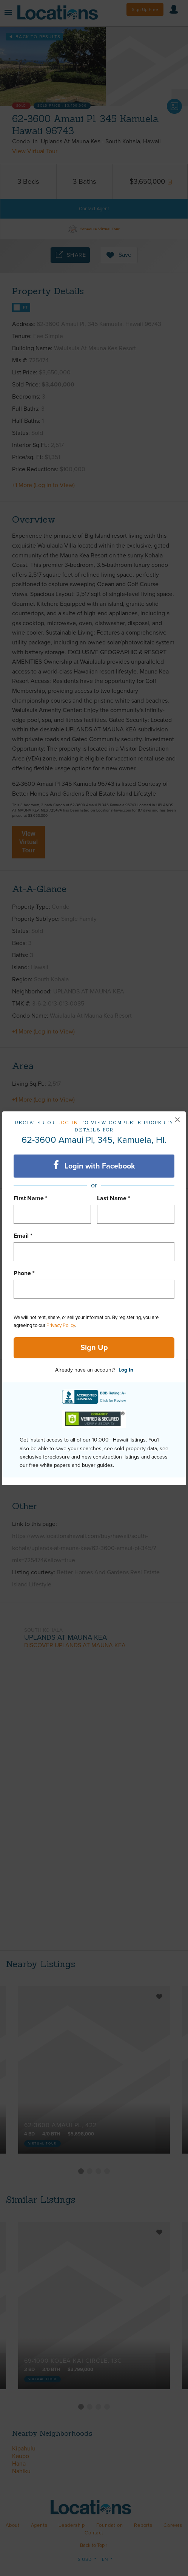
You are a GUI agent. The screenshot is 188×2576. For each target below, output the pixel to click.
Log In (126, 1370)
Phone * (24, 1273)
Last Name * (113, 1198)
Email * (23, 1236)
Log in (68, 1122)
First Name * (31, 1198)
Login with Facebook (94, 1165)
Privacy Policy (60, 1325)
